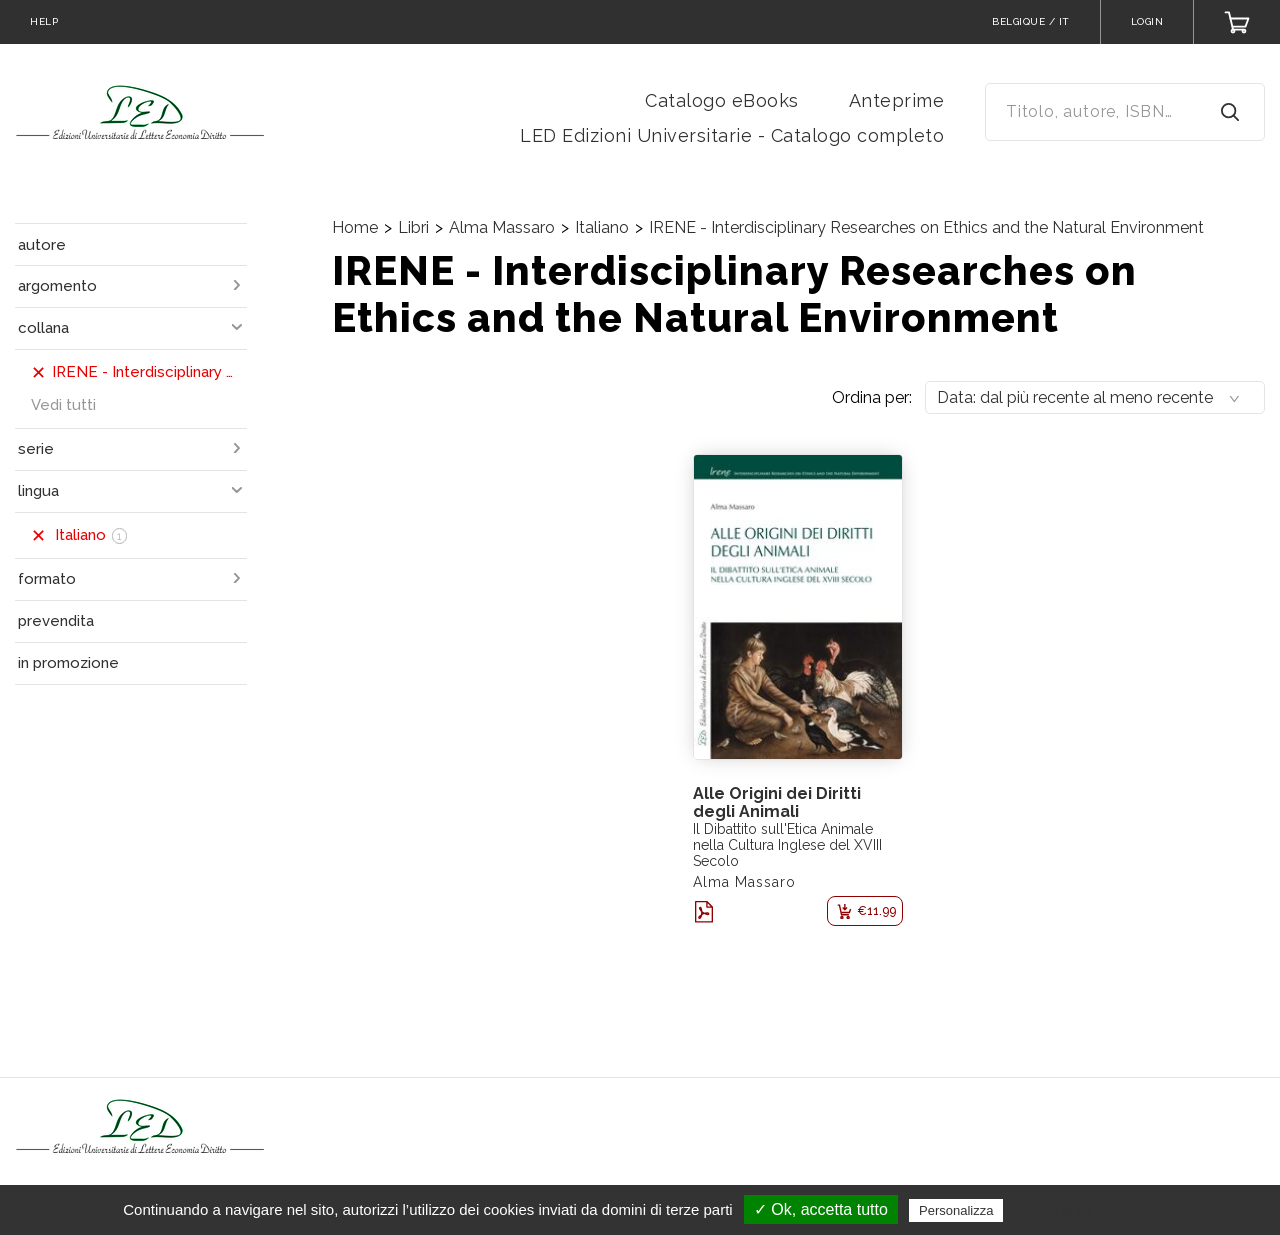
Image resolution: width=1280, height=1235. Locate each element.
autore (42, 245)
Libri (413, 227)
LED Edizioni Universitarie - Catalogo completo (732, 135)
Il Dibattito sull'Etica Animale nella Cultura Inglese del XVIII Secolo (787, 845)
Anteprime (897, 100)
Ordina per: (872, 397)
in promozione (68, 663)
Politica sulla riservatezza (1092, 1210)
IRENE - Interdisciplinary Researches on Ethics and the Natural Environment (926, 227)
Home (355, 227)
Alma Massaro (502, 227)
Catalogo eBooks (722, 100)
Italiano (602, 227)
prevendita (56, 621)
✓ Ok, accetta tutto (821, 1209)
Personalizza (956, 1210)
